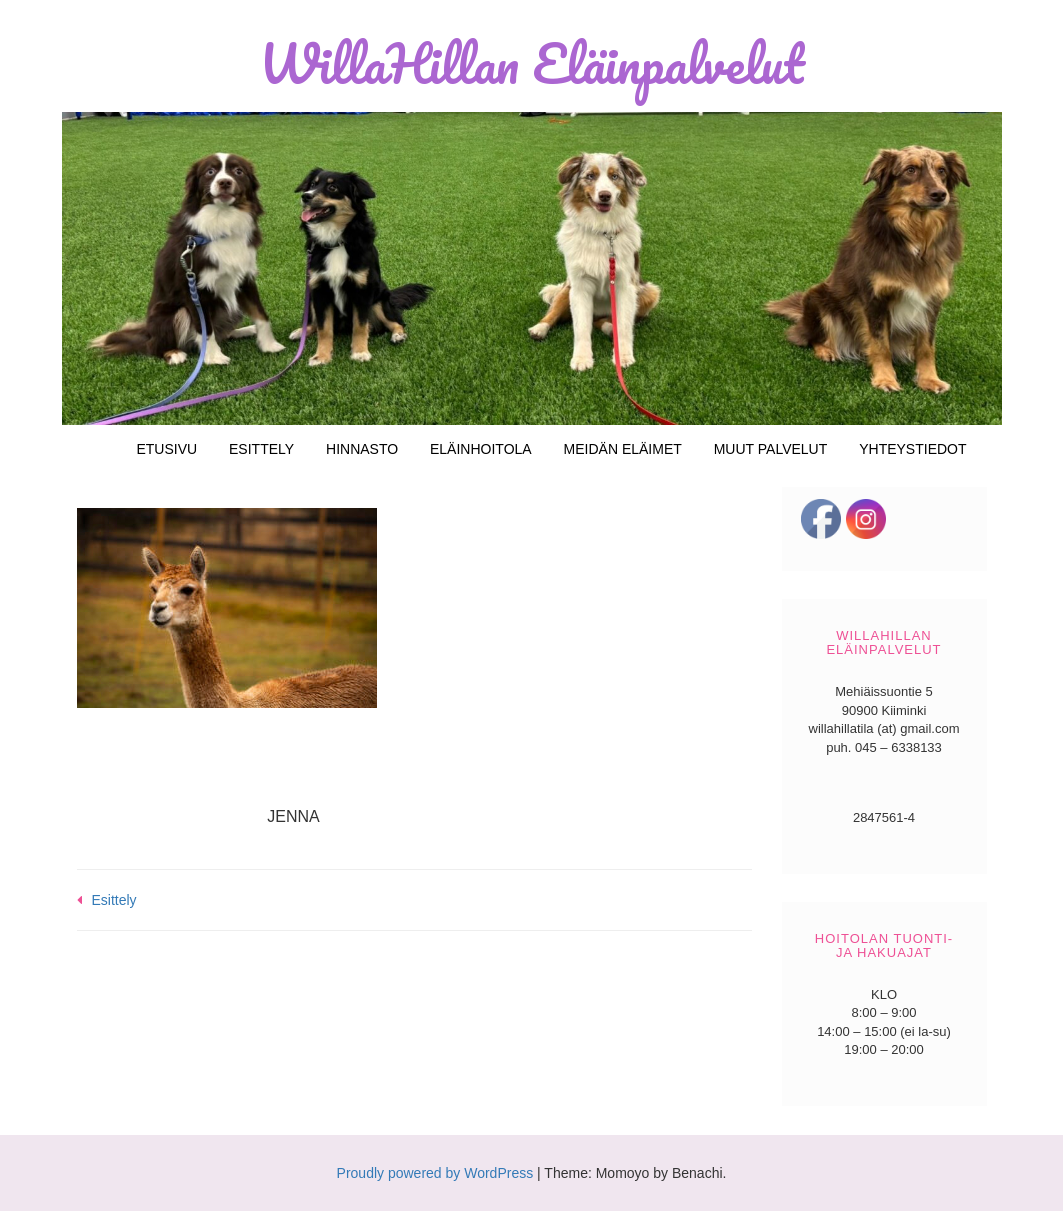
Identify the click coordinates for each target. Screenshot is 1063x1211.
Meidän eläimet (623, 449)
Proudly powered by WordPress (435, 1173)
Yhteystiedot (912, 449)
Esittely (261, 449)
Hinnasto (362, 449)
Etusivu (166, 449)
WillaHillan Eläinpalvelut (531, 63)
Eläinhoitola (481, 449)
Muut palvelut (771, 449)
